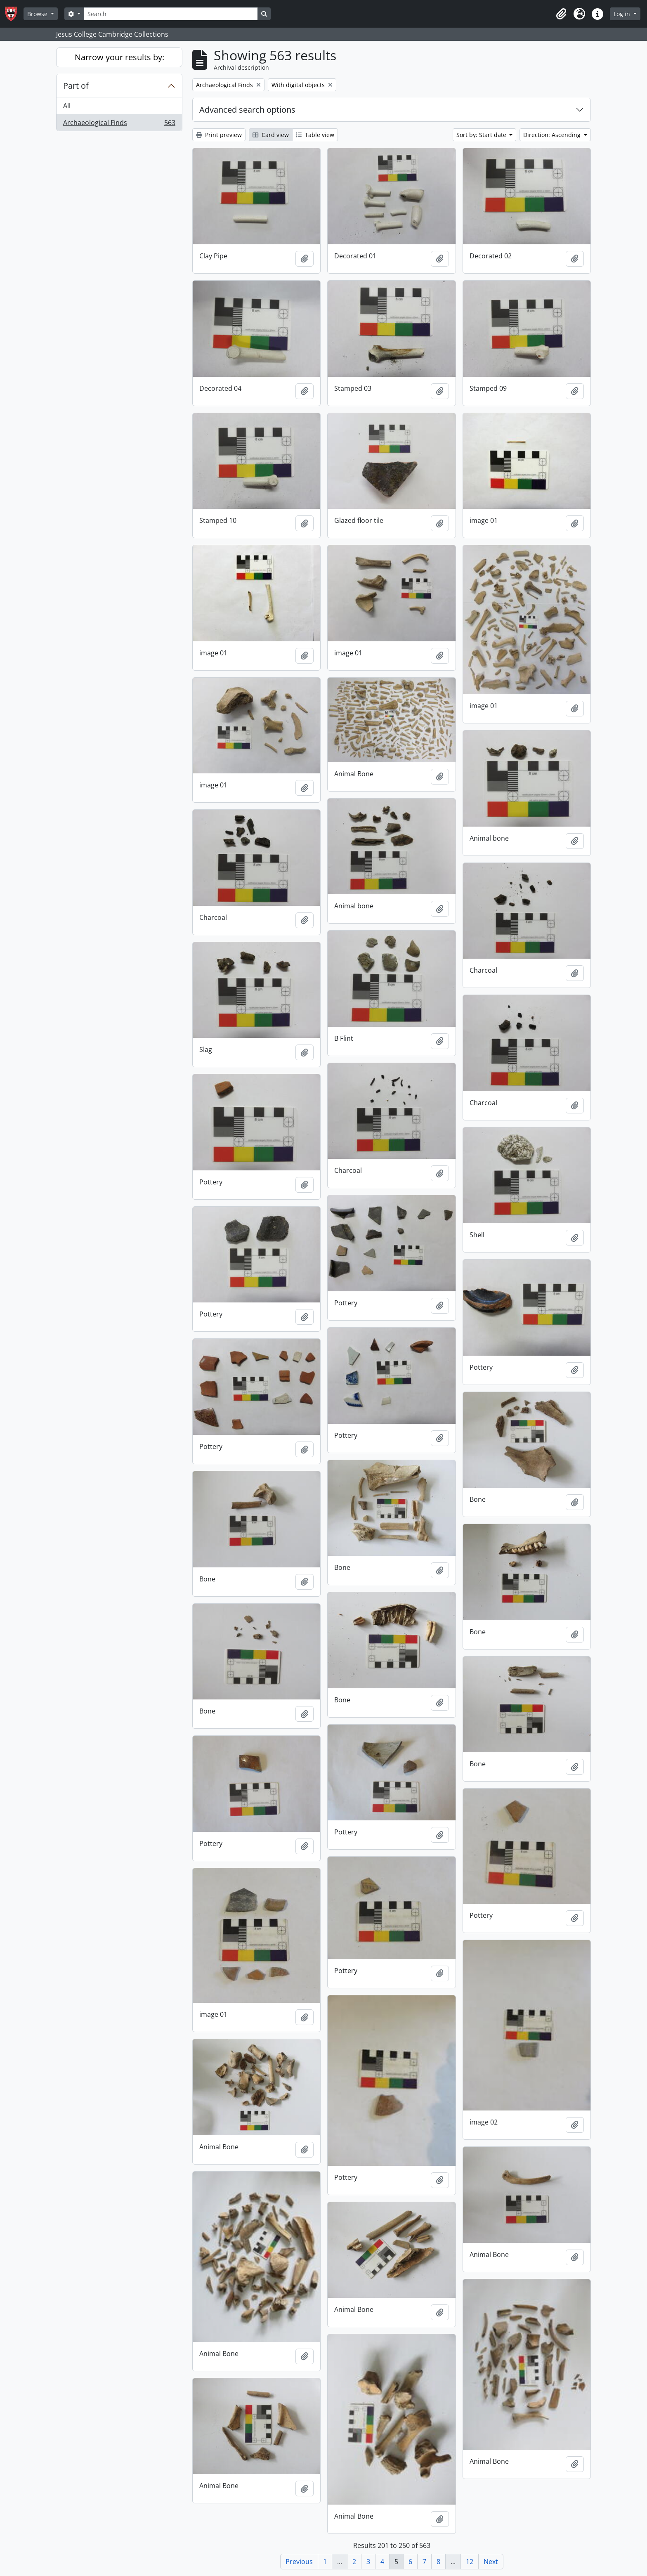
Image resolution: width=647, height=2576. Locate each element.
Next (491, 2561)
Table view (315, 135)
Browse (38, 14)
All (67, 105)
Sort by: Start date (482, 135)
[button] (561, 14)
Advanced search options (247, 109)
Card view (271, 135)
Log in (623, 14)
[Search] (171, 13)
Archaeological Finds (119, 124)
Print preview (219, 135)
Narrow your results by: (119, 57)
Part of (76, 85)
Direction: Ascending (552, 135)
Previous (299, 2561)
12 (469, 2561)
